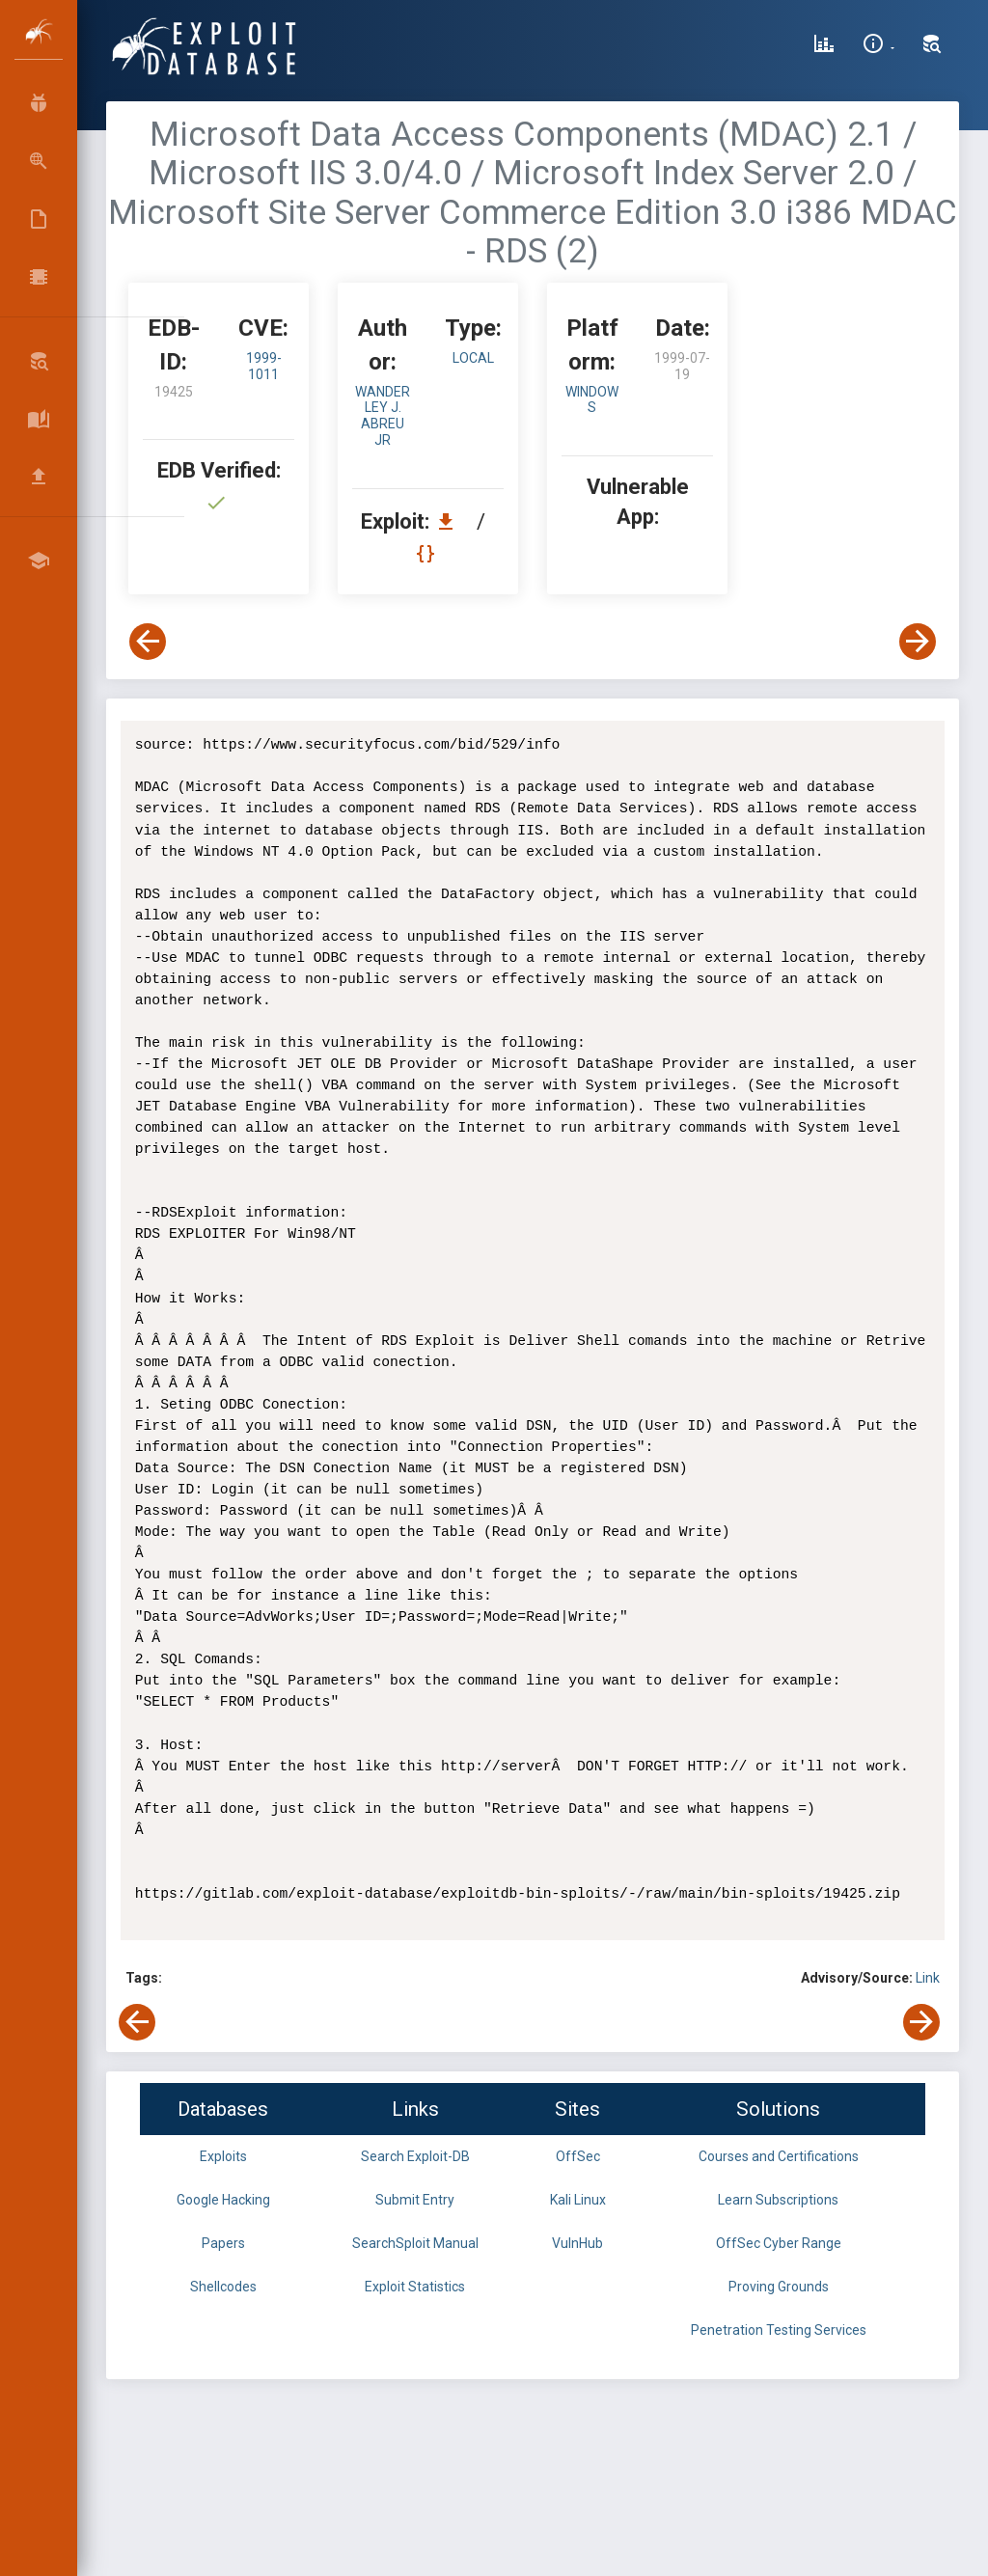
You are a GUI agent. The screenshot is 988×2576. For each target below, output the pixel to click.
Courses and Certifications (779, 2156)
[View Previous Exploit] (147, 641)
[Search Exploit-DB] (932, 46)
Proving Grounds (778, 2286)
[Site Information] (878, 46)
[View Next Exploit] (917, 641)
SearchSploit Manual (415, 2243)
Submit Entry (414, 2199)
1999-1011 (264, 366)
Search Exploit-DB (415, 2156)
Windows (591, 400)
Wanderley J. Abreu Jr (382, 416)
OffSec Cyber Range (778, 2243)
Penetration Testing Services (778, 2330)
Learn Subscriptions (778, 2199)
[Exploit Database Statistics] (824, 46)
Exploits (223, 2156)
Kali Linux (578, 2199)
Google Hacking (223, 2199)
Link (928, 1978)
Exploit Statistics (415, 2286)
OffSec (578, 2156)
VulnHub (577, 2243)
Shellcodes (223, 2286)
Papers (223, 2243)
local (473, 358)
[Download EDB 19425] (450, 521)
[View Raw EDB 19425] (428, 553)
